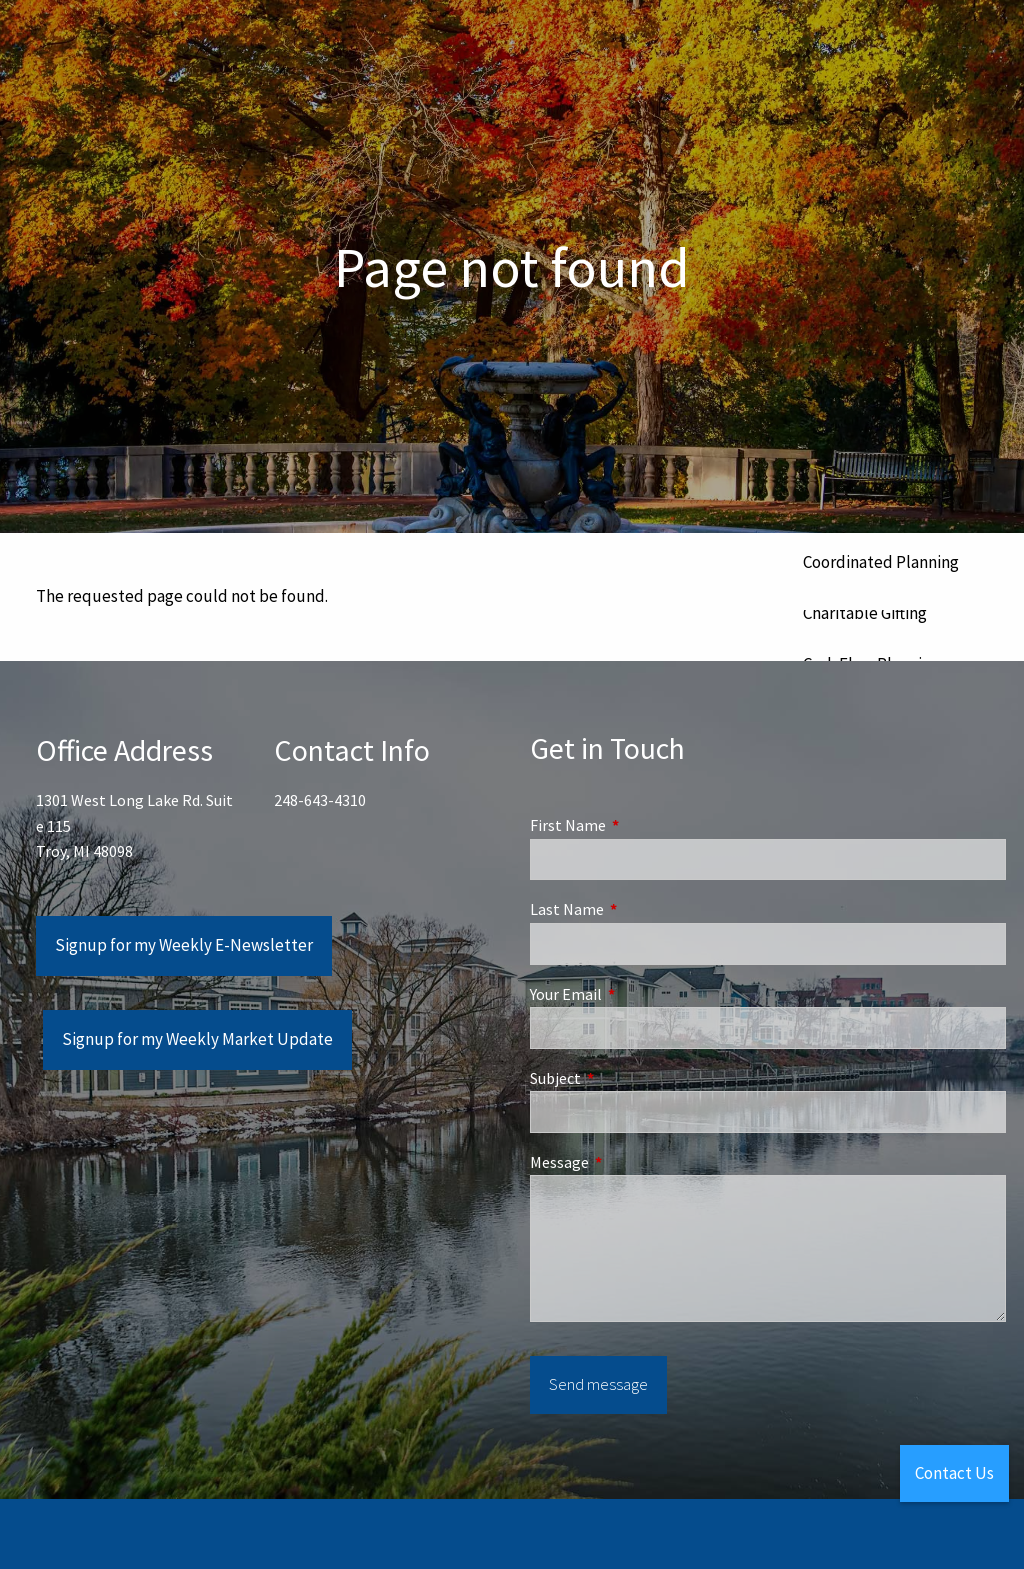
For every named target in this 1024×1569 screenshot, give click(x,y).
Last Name (638, 909)
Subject (627, 1078)
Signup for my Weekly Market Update (197, 1039)
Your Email (637, 994)
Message (631, 1162)
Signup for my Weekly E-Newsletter (184, 945)
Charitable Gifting (865, 613)
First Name (639, 825)
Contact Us (954, 1473)
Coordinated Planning (881, 562)
